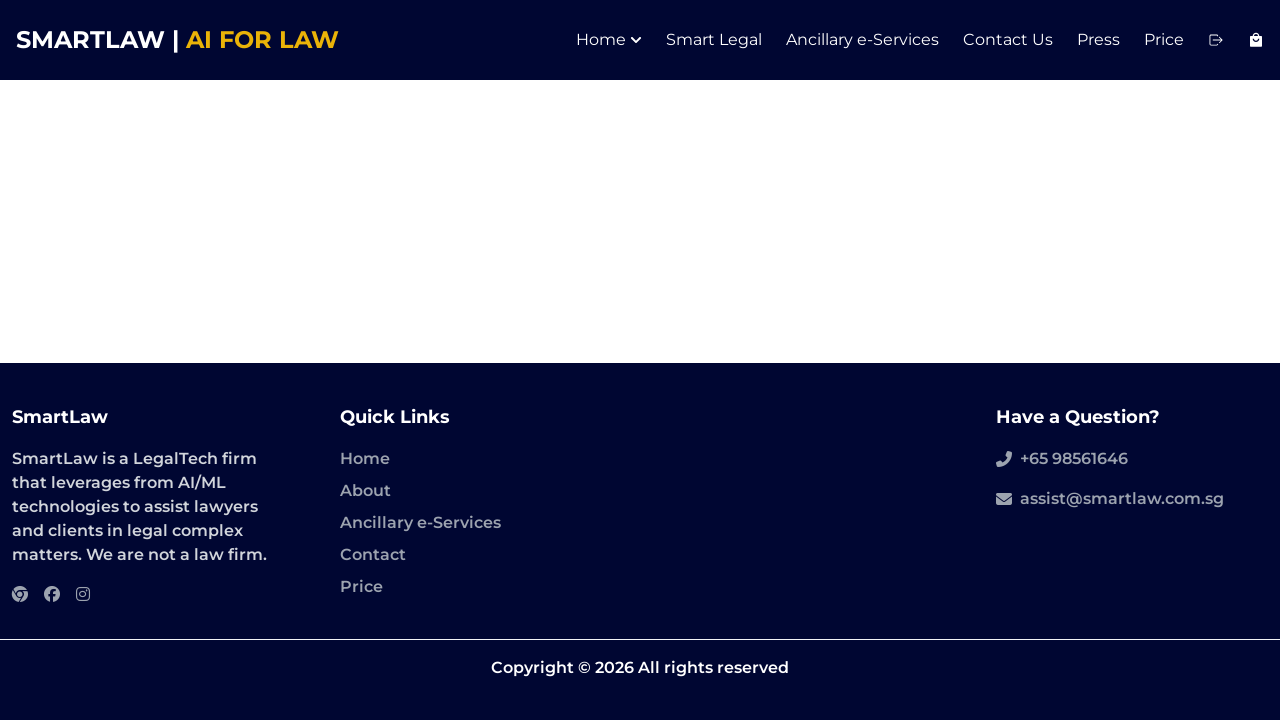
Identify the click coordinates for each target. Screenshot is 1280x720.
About (365, 490)
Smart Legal (714, 39)
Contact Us (1008, 39)
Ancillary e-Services (862, 39)
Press (1098, 39)
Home (609, 39)
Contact (373, 554)
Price (1164, 39)
